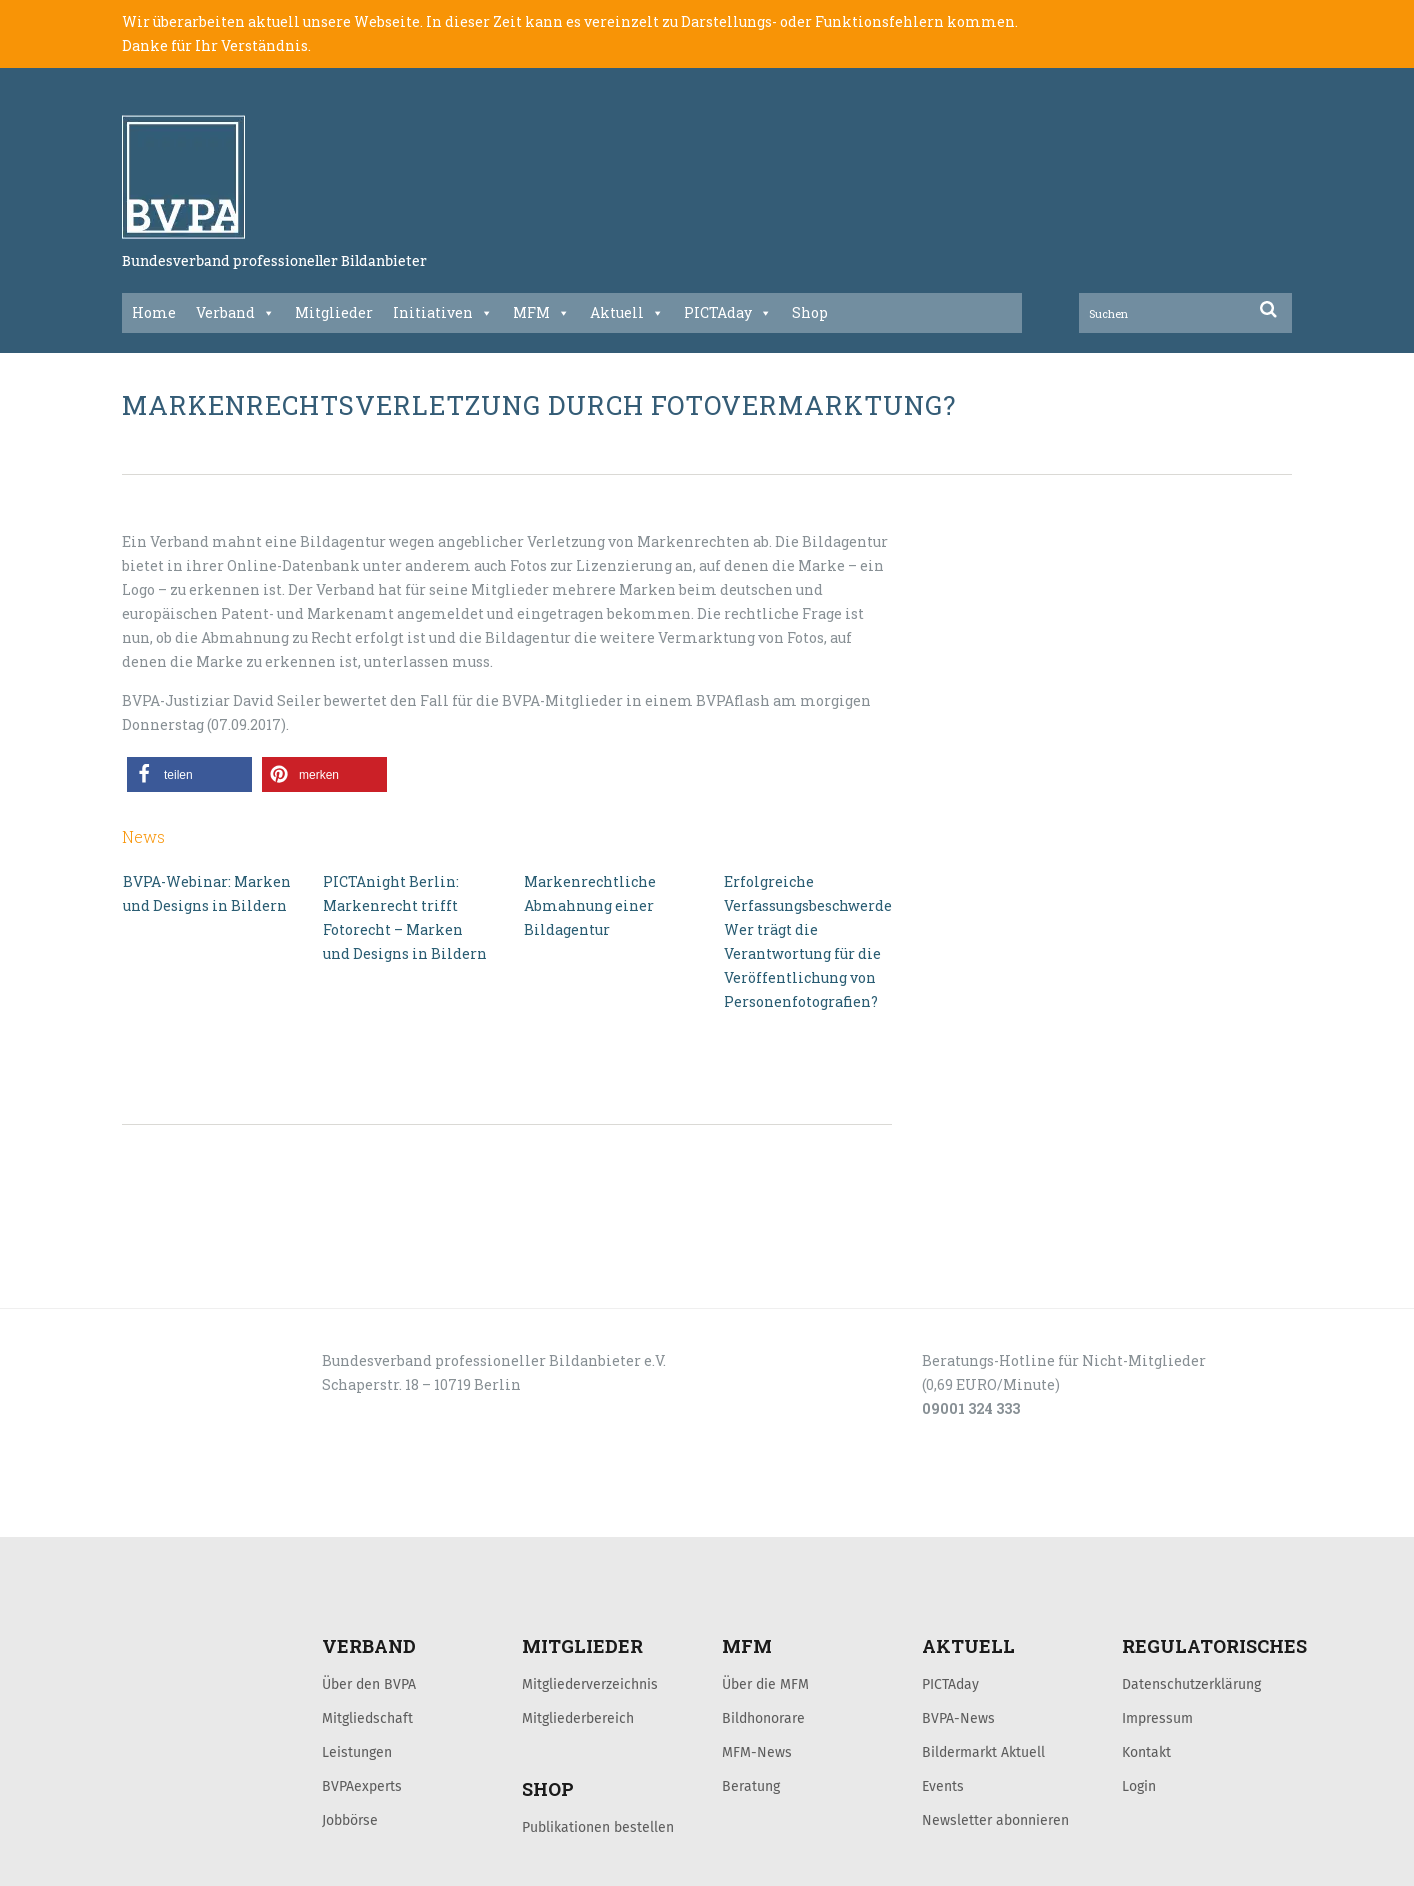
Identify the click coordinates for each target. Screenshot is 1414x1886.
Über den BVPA (369, 1684)
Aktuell (627, 313)
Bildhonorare (763, 1718)
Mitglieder (334, 312)
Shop (810, 312)
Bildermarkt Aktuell (983, 1752)
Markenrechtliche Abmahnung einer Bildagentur (590, 905)
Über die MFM (765, 1684)
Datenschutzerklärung (1191, 1684)
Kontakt (1146, 1752)
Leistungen (357, 1752)
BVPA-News (958, 1718)
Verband (235, 313)
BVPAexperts (362, 1786)
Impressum (1157, 1718)
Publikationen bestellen (598, 1827)
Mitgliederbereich (578, 1718)
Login (1139, 1786)
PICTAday (728, 313)
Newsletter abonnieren (995, 1820)
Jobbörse (350, 1820)
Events (943, 1786)
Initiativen (443, 313)
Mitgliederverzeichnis (590, 1684)
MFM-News (757, 1752)
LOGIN (198, 1515)
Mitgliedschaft (367, 1718)
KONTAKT (264, 1515)
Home (154, 312)
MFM (541, 313)
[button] (189, 774)
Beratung (751, 1786)
